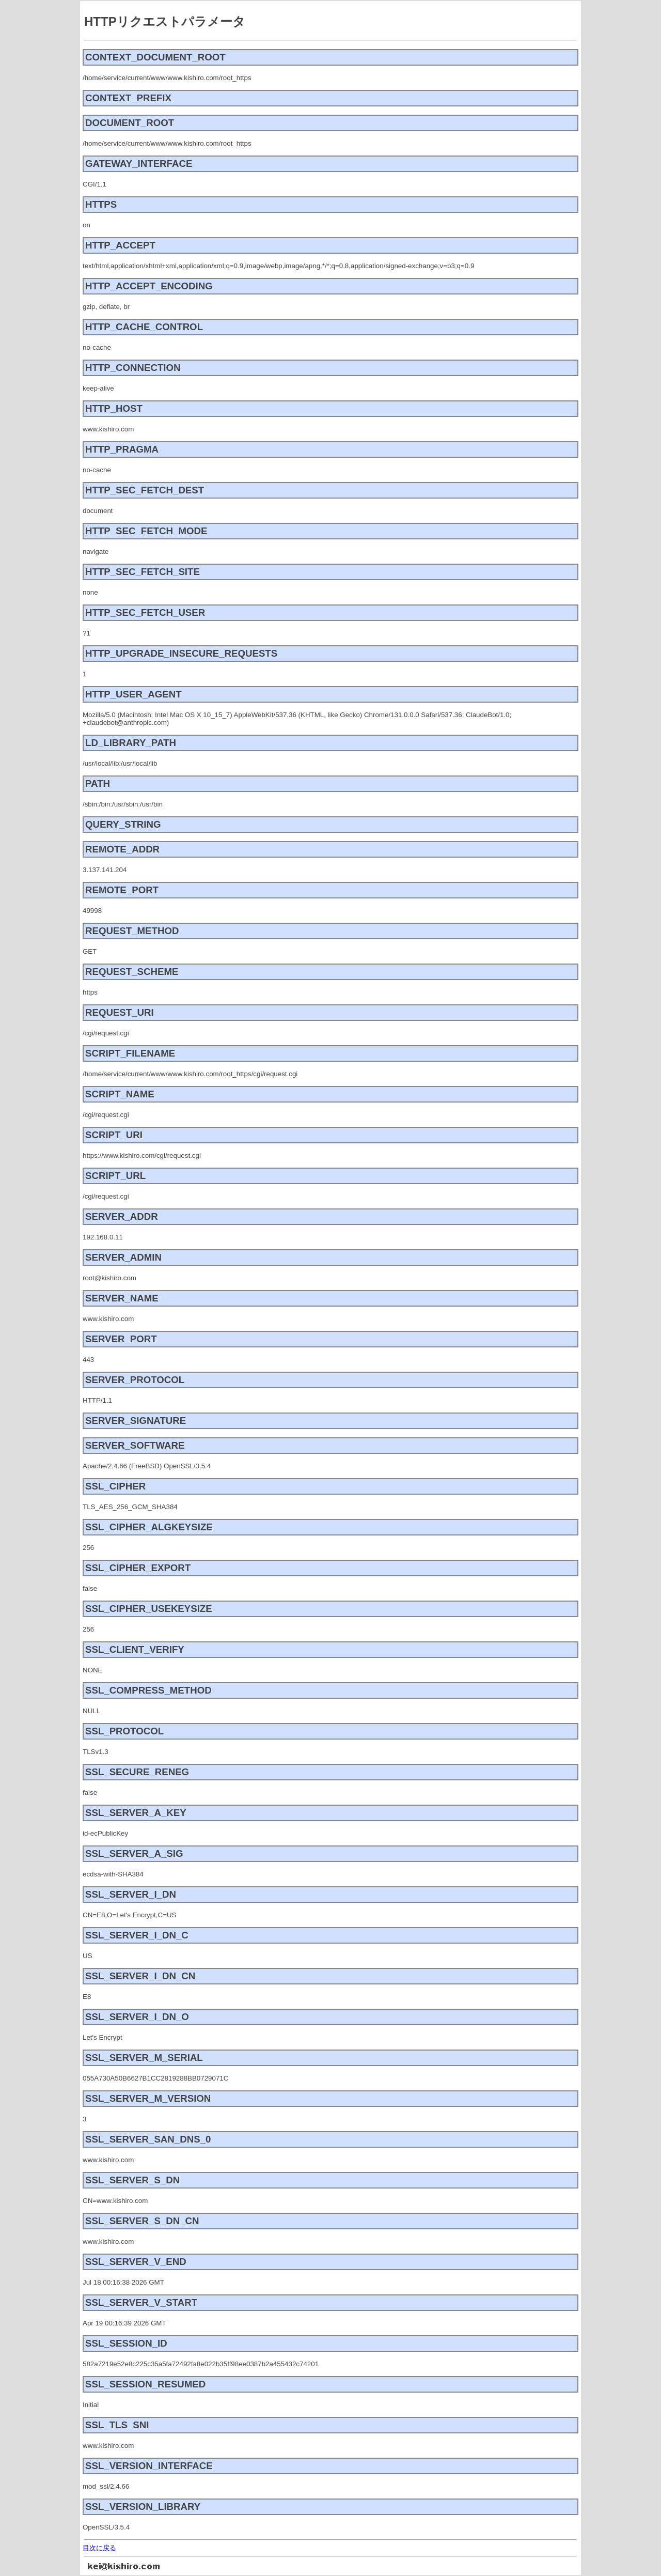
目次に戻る (99, 2548)
